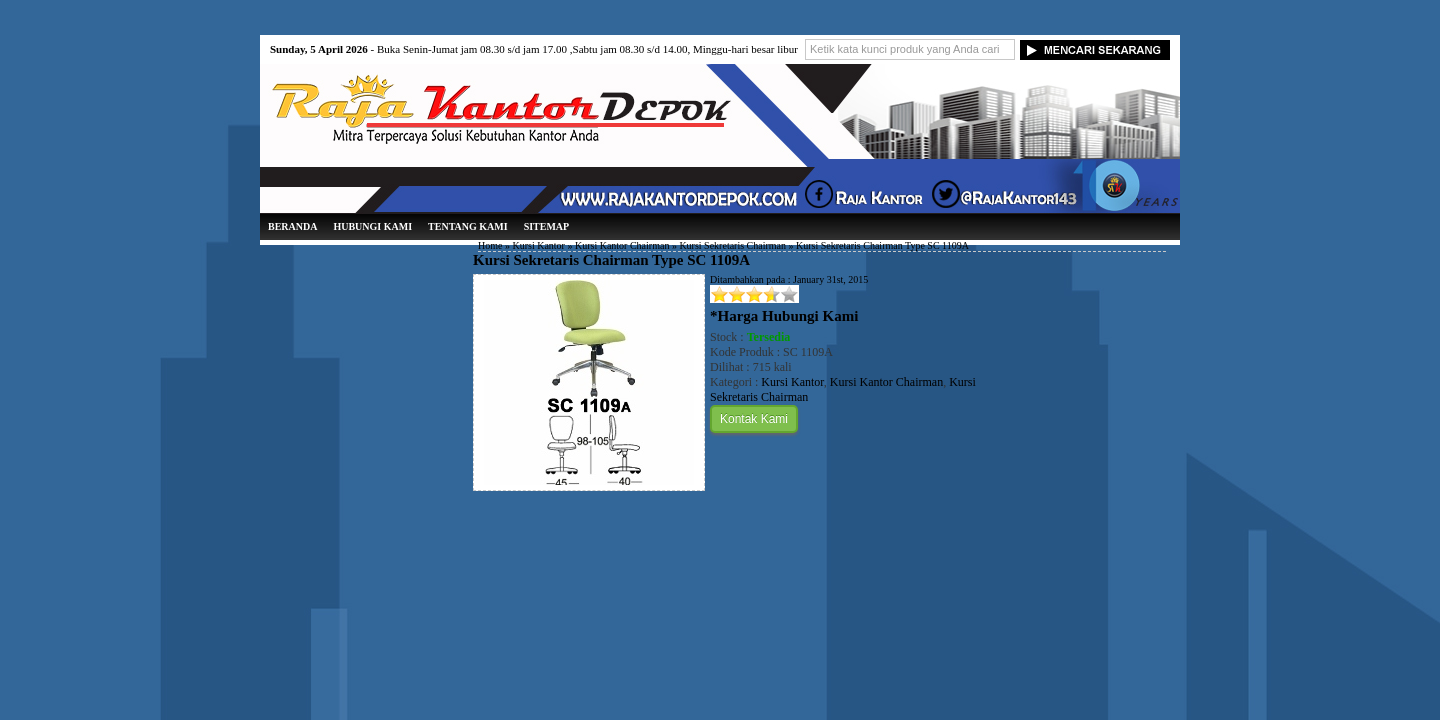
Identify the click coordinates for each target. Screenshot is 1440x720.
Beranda (292, 226)
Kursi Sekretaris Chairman (732, 245)
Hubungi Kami (372, 226)
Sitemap (547, 226)
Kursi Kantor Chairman (622, 245)
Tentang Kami (468, 226)
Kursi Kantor (538, 245)
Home (490, 245)
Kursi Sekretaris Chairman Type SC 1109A (611, 260)
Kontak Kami (754, 419)
